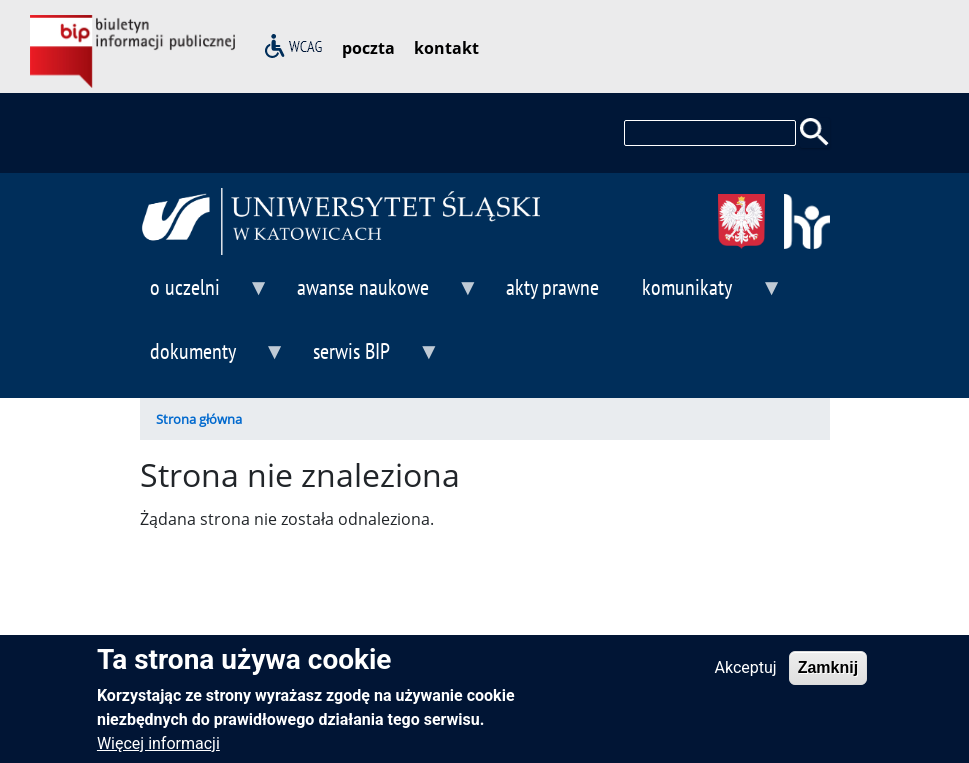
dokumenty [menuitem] (213, 359)
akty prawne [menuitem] (552, 286)
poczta (368, 48)
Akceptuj (746, 675)
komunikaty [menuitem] (707, 295)
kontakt (446, 48)
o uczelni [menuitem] (205, 295)
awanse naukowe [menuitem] (383, 295)
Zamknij (828, 675)
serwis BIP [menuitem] (371, 359)
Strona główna (199, 419)
